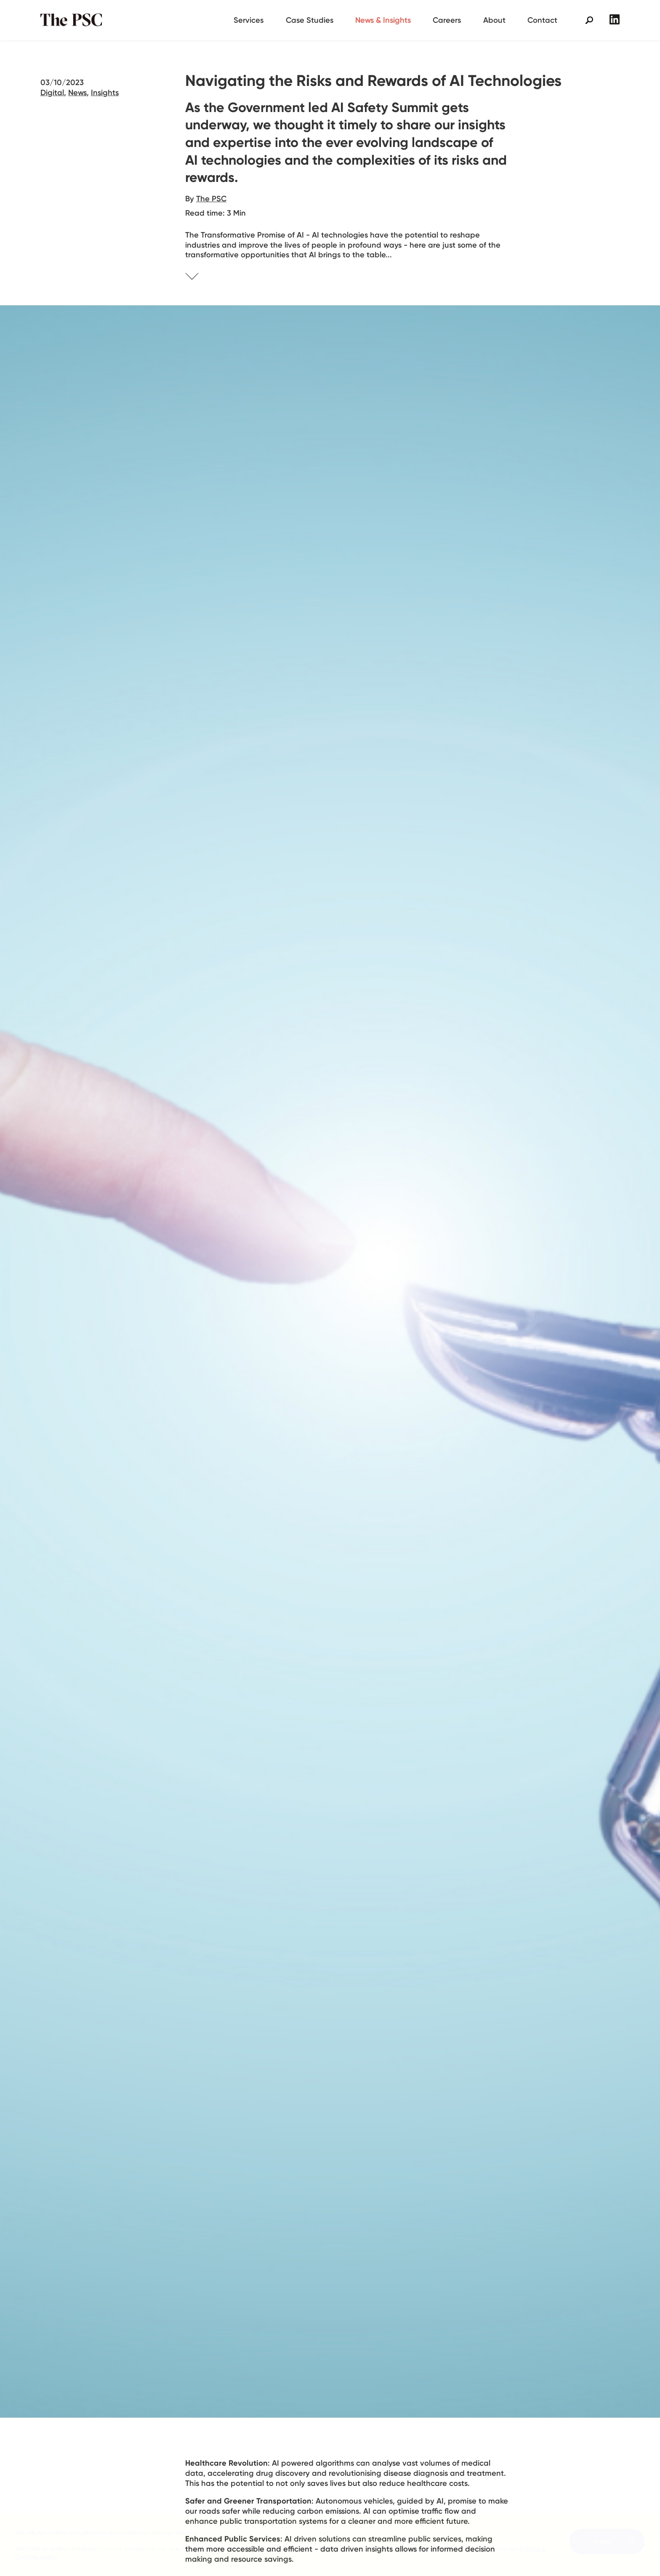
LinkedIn (614, 19)
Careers (447, 20)
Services (248, 20)
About (494, 20)
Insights (105, 92)
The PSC (74, 20)
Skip (202, 277)
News (77, 92)
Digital (52, 92)
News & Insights (383, 20)
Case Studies (309, 20)
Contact (542, 20)
